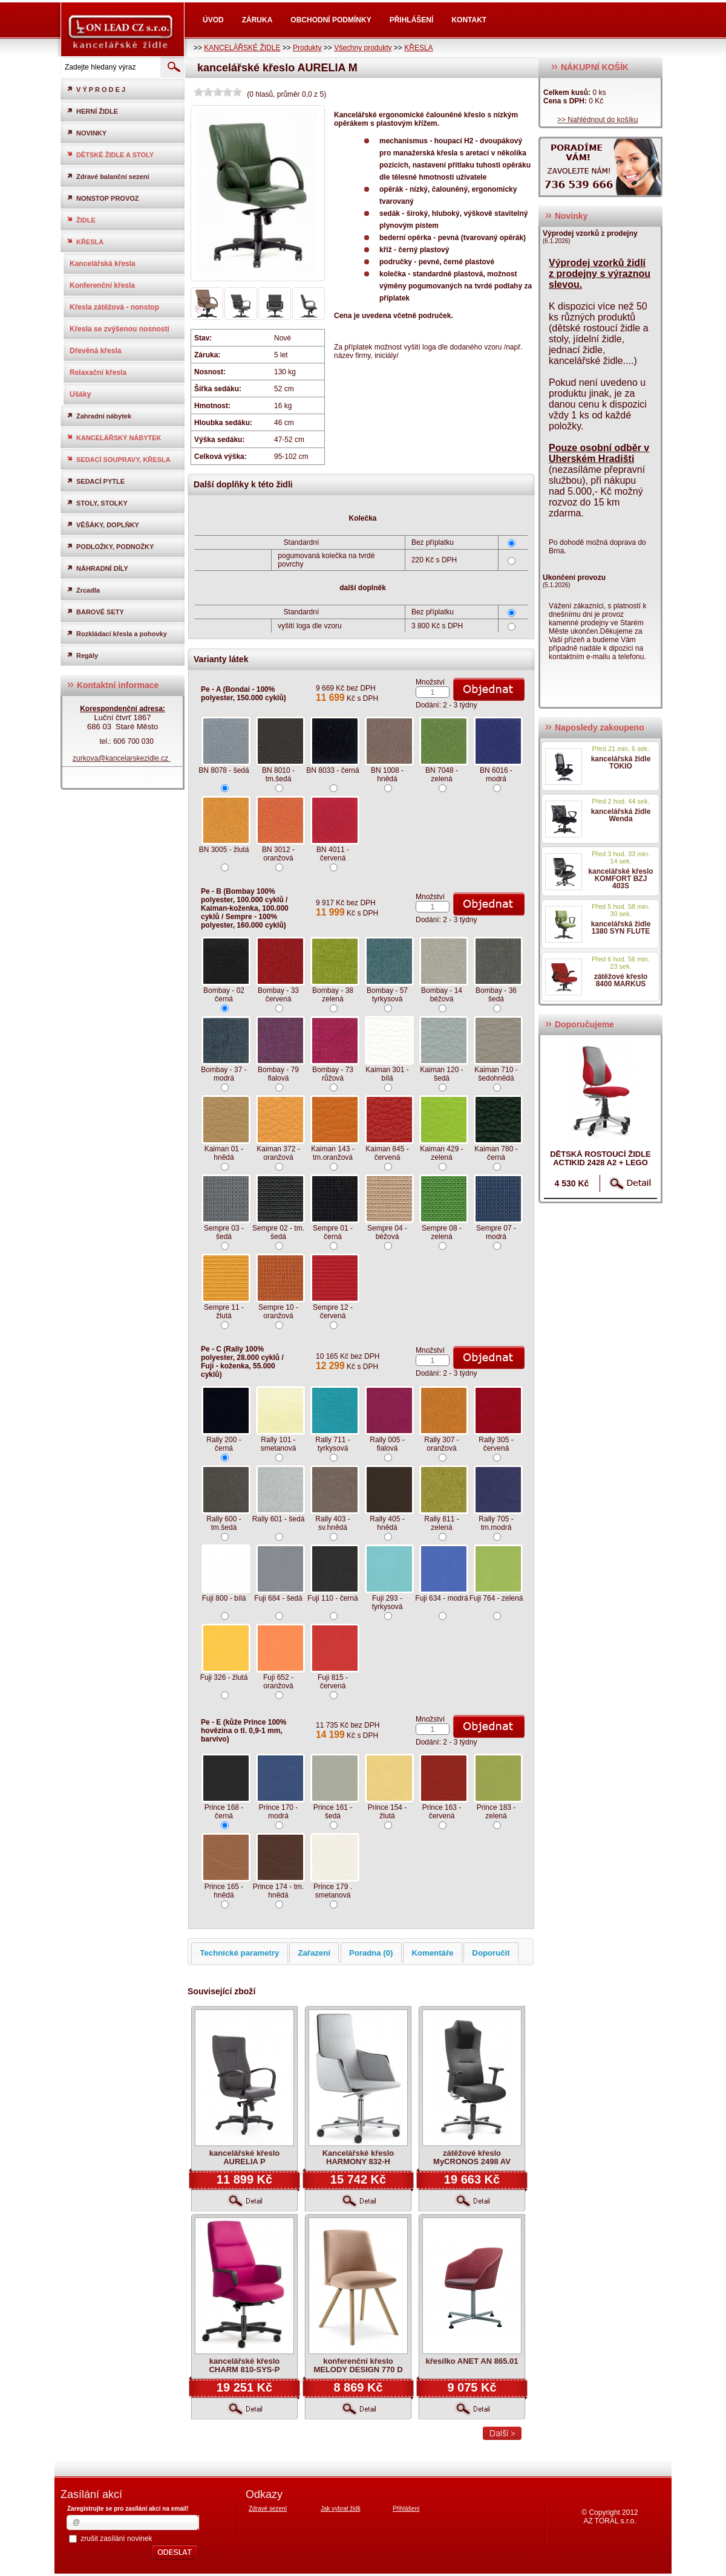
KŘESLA (418, 48)
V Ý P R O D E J (96, 89)
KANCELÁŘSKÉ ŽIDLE (242, 48)
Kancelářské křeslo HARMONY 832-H (358, 2157)
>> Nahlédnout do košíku (597, 119)
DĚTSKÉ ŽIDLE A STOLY (110, 154)
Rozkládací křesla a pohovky (117, 633)
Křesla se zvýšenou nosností (119, 329)
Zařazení (314, 1952)
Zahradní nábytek (99, 416)
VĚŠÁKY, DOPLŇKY (103, 525)
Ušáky (80, 394)
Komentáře (432, 1952)
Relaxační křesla (98, 372)
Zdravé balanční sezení (108, 176)
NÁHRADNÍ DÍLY (97, 568)
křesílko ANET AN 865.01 (472, 2361)
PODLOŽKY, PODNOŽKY (110, 546)
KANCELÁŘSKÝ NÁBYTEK (114, 437)
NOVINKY (86, 133)
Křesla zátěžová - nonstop (114, 307)
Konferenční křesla (102, 285)
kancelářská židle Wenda (621, 815)
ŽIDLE (81, 220)
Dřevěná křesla (95, 350)
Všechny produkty (362, 48)
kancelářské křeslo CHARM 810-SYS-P (244, 2365)
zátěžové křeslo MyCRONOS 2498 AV (472, 2157)
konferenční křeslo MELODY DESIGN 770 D (357, 2365)
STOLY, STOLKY (97, 503)
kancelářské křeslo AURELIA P (244, 2157)
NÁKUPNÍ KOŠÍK (590, 67)
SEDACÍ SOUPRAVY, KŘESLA (119, 459)
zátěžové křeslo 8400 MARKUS (621, 980)
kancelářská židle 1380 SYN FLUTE (621, 927)
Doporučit (490, 1952)
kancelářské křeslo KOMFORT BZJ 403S (620, 878)
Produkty (307, 48)
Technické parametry (239, 1952)
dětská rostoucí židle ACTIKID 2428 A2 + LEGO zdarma (600, 1163)
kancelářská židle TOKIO (621, 762)
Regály (82, 655)
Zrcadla (83, 590)
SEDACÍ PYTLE (96, 481)
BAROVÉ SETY (95, 612)
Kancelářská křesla (103, 263)
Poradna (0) (371, 1952)
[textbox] (109, 67)
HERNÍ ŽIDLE (92, 111)
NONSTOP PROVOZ (103, 198)
